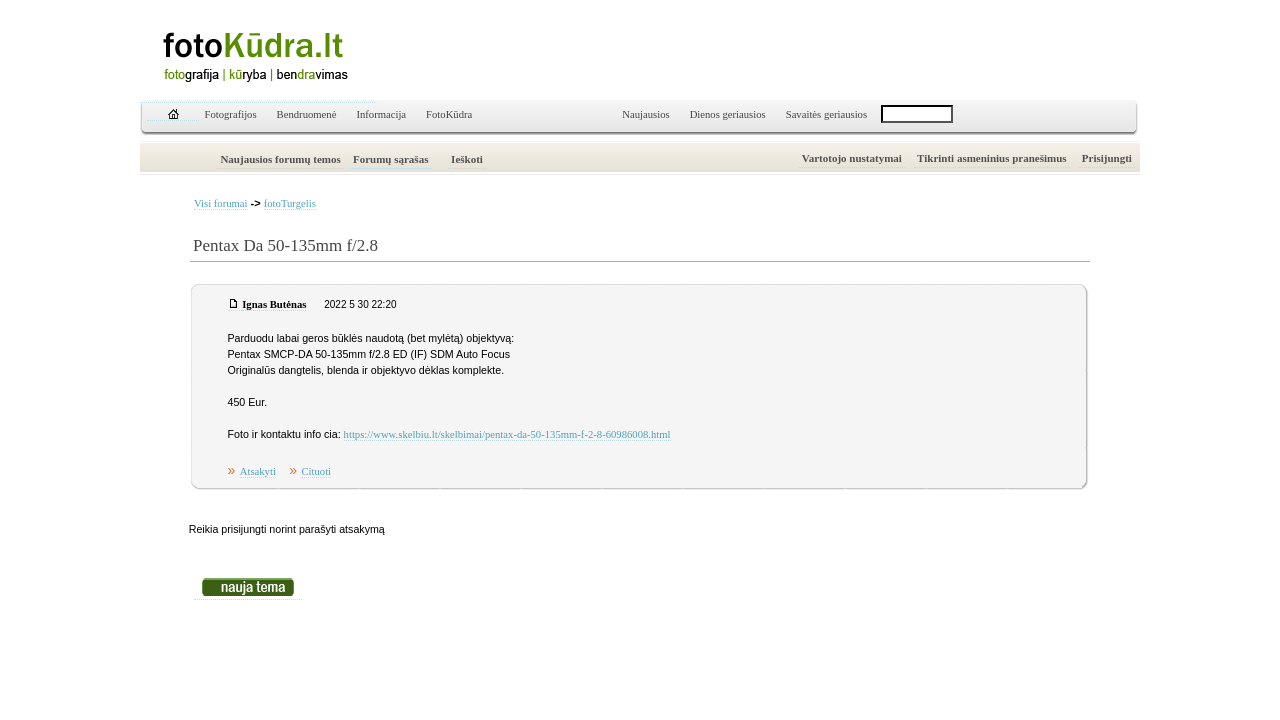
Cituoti (316, 471)
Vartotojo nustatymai (852, 158)
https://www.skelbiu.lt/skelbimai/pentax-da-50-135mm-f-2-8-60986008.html (507, 434)
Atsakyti (258, 471)
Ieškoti (467, 159)
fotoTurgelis (290, 203)
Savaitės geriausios (826, 114)
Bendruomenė (307, 114)
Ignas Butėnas (274, 304)
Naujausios (645, 114)
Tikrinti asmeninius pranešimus (992, 158)
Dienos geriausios (728, 114)
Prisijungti (1107, 158)
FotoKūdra (449, 114)
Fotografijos (231, 114)
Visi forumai (221, 203)
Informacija (381, 114)
